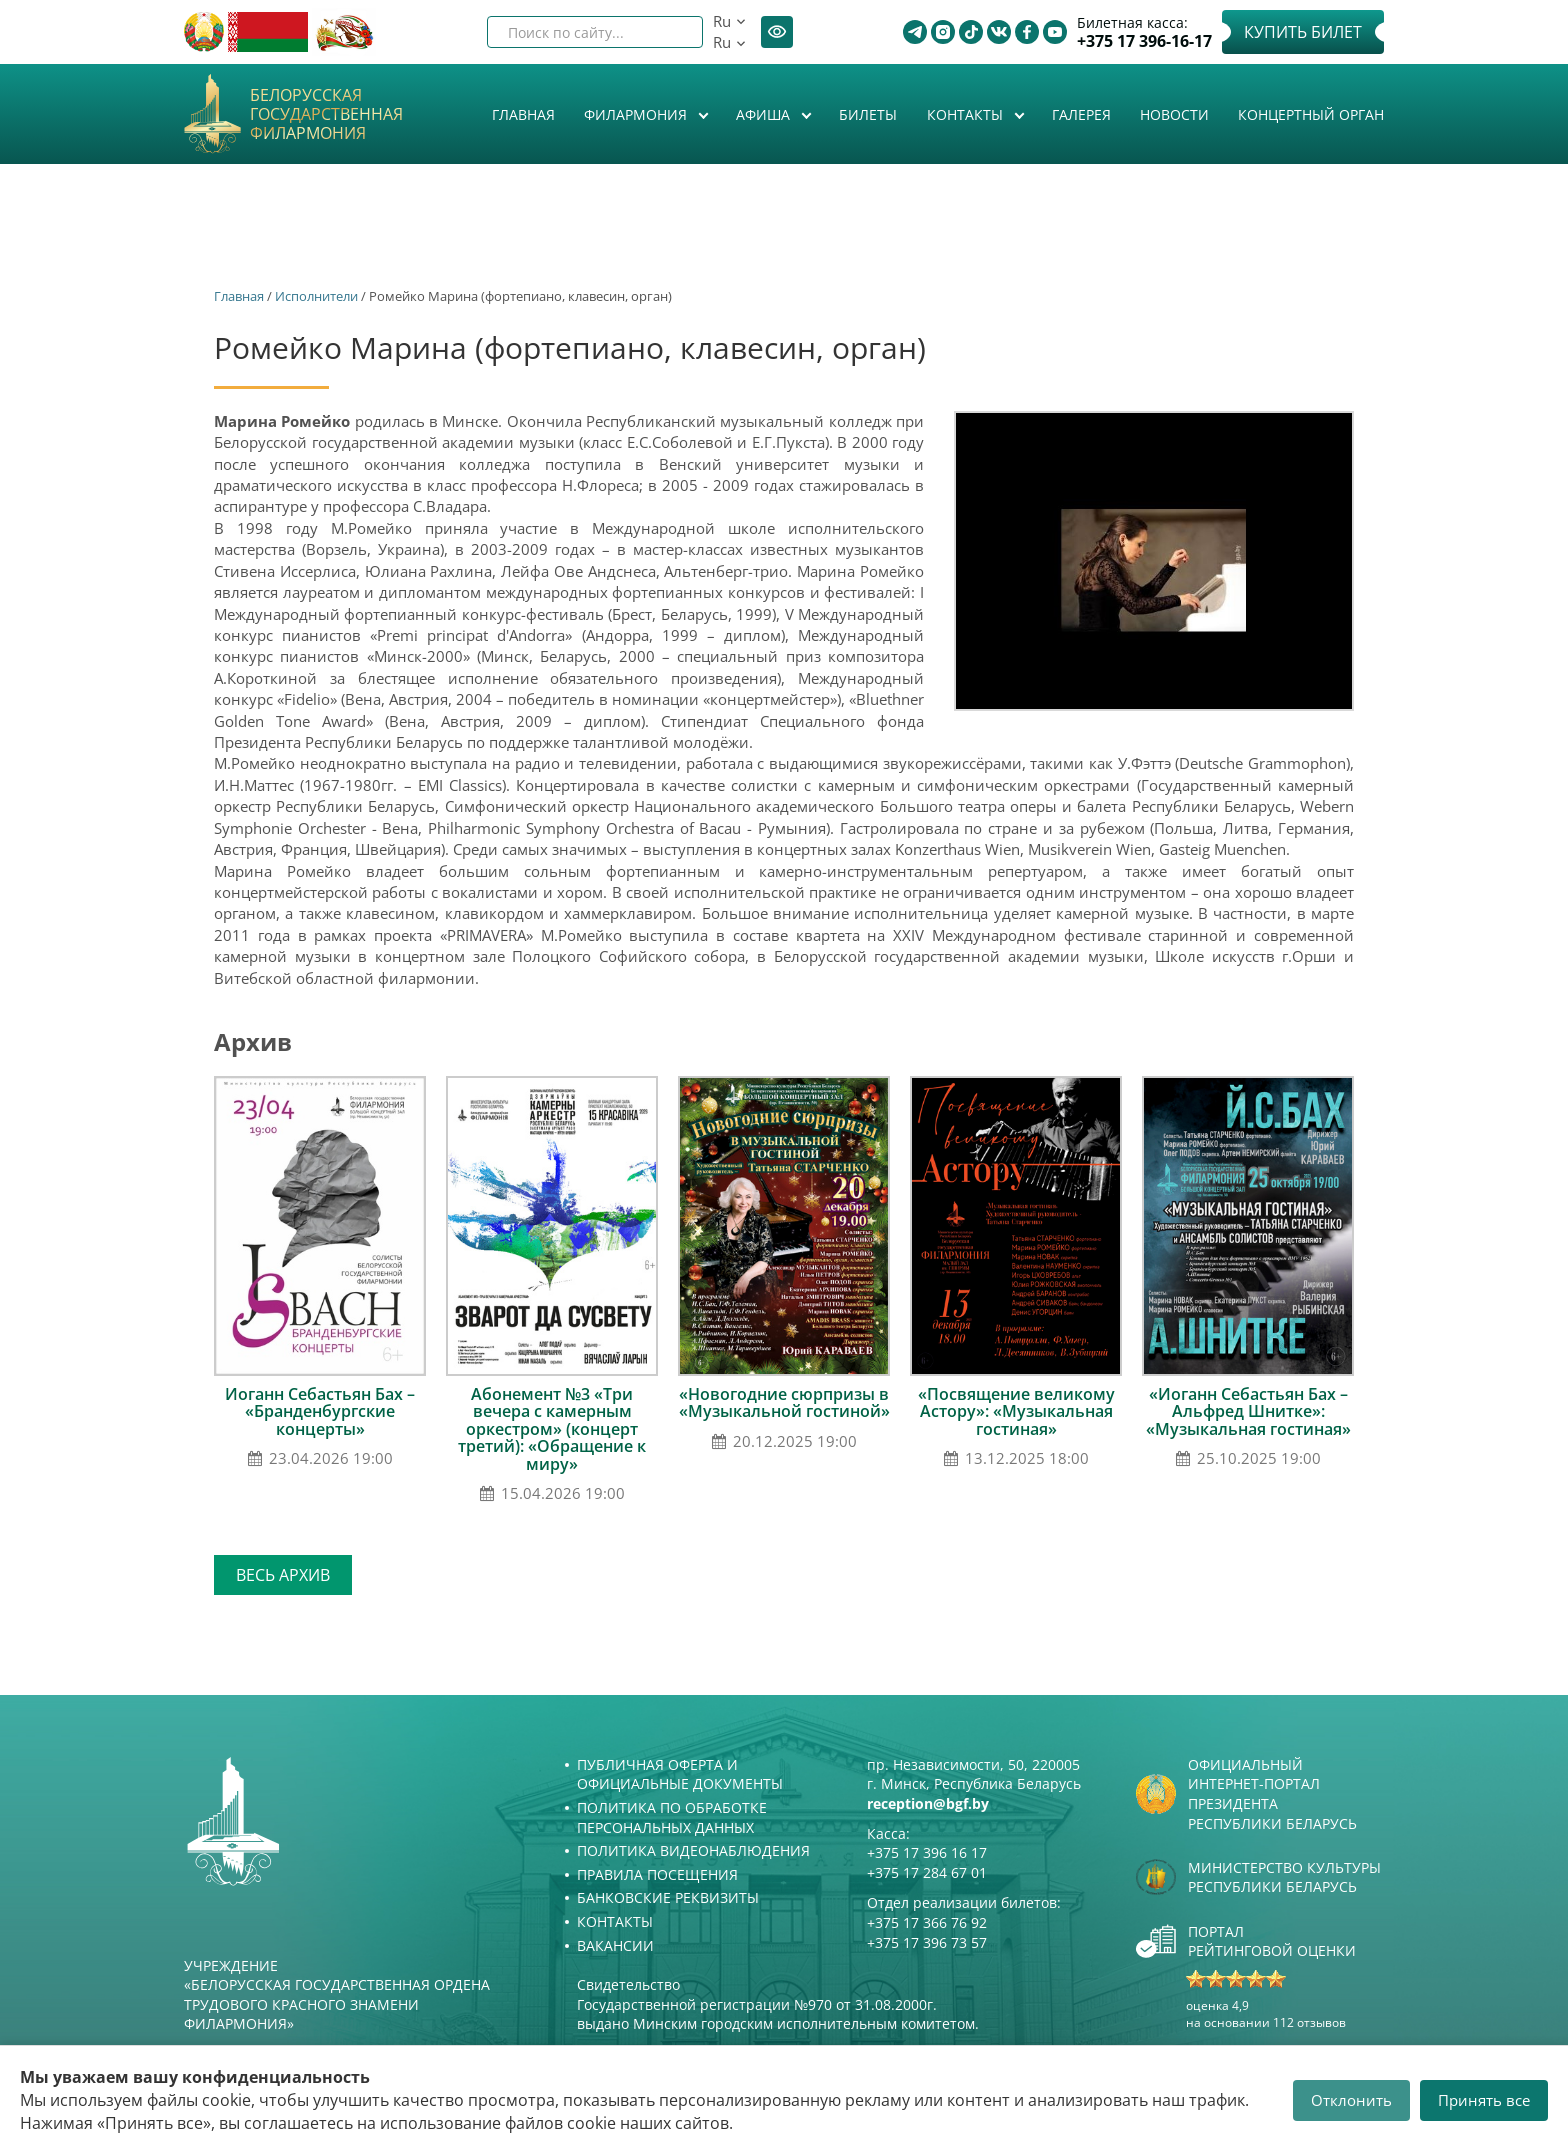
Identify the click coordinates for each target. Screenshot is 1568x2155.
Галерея (1081, 114)
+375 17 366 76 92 (927, 1922)
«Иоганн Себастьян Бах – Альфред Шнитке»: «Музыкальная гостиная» (1248, 1411)
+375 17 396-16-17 (1144, 41)
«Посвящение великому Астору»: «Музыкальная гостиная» (1016, 1411)
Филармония (637, 114)
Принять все (1484, 2100)
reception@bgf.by (928, 1803)
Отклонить (1351, 2100)
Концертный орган (1311, 114)
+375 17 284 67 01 (927, 1872)
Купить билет (1303, 32)
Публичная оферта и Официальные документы (680, 1774)
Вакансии (615, 1945)
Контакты (967, 114)
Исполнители (316, 296)
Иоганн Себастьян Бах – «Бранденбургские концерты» (320, 1411)
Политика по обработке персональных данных (672, 1817)
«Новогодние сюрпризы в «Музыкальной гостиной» (784, 1403)
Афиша (765, 114)
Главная (523, 114)
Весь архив (283, 1575)
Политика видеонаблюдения (693, 1850)
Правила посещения (657, 1874)
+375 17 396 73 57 (927, 1942)
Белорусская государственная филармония (326, 115)
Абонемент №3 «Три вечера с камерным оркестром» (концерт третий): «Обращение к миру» (552, 1429)
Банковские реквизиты (668, 1897)
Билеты (868, 114)
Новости (1174, 114)
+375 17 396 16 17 (927, 1852)
